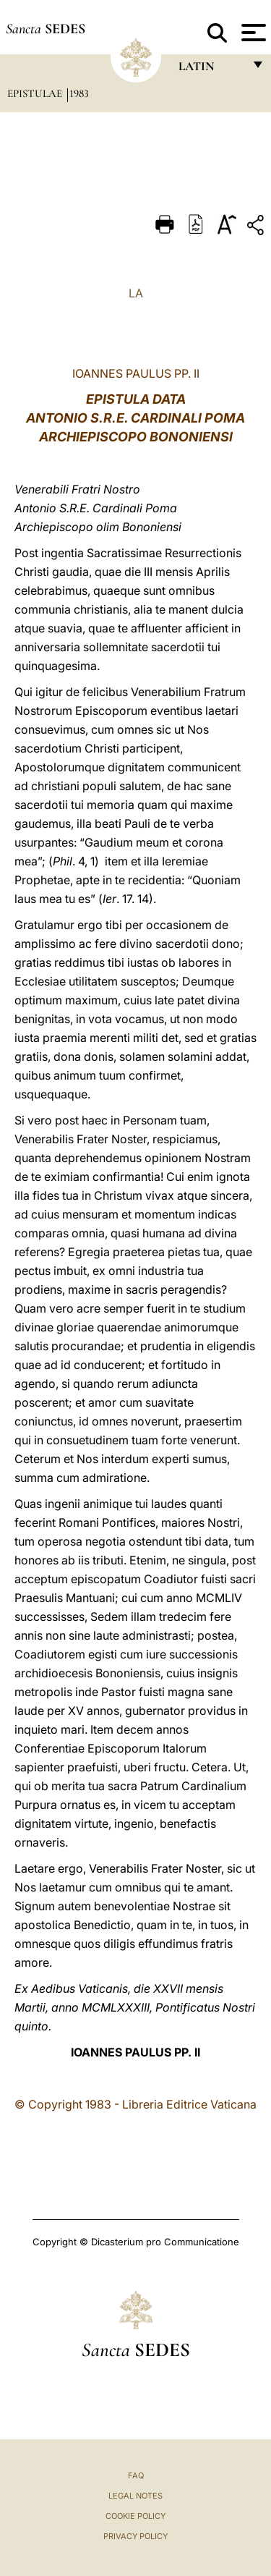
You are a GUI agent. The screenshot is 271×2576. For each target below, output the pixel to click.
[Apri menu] (252, 32)
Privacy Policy (135, 2536)
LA (136, 293)
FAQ (136, 2475)
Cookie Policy (135, 2516)
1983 (79, 93)
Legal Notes (135, 2496)
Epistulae (36, 93)
